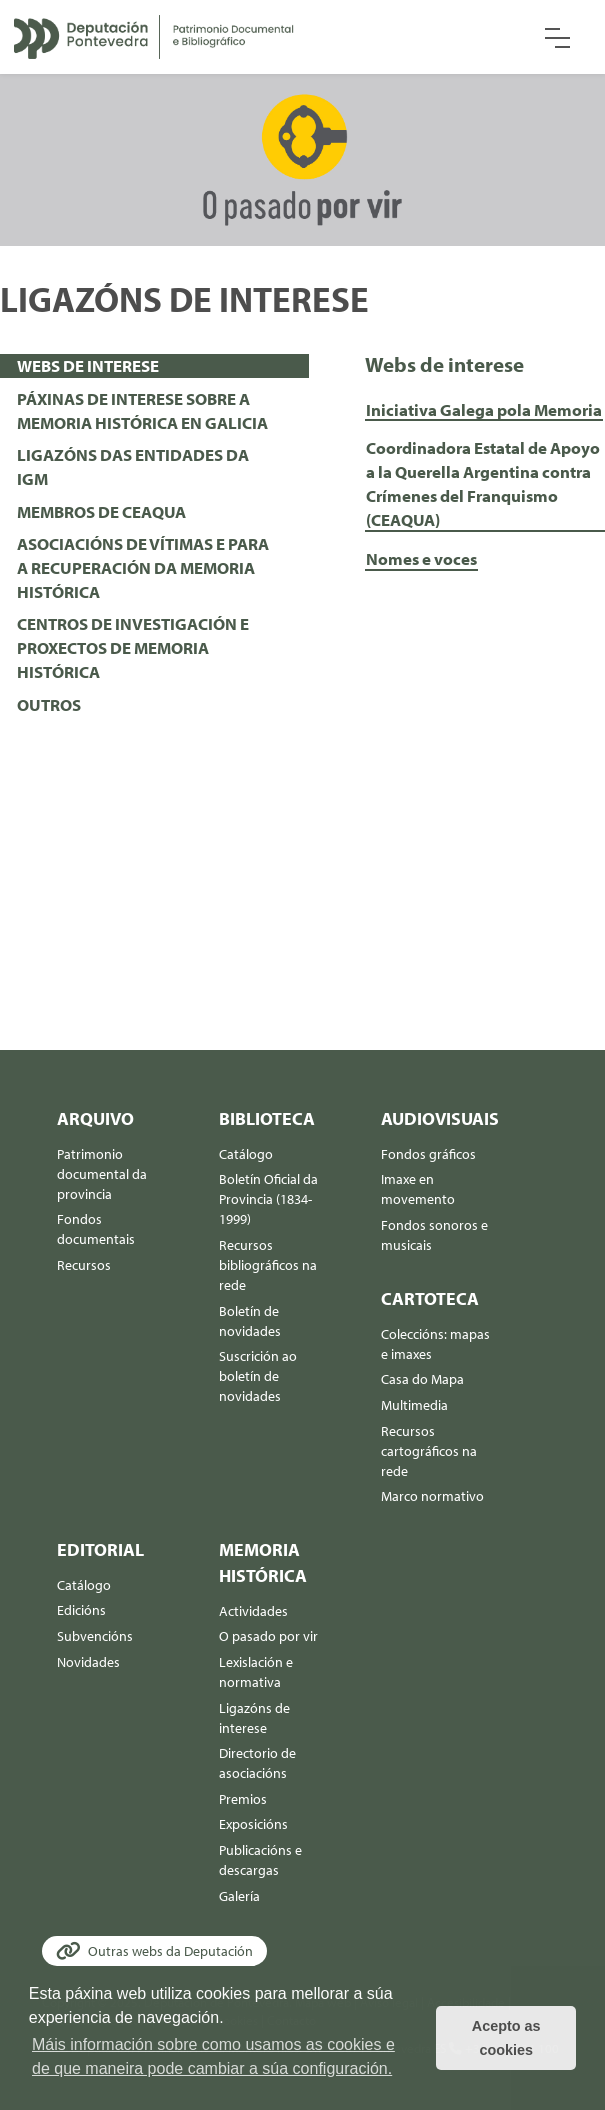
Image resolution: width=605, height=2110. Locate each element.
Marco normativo (432, 1496)
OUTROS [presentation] (49, 704)
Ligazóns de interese (254, 1718)
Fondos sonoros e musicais (434, 1235)
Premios (243, 1799)
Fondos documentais (96, 1229)
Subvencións (95, 1636)
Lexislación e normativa (256, 1672)
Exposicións (253, 1824)
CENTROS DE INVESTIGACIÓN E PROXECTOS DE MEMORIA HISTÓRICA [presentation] (133, 647)
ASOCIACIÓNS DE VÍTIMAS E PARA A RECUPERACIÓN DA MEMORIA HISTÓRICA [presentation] (143, 567)
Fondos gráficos (428, 1154)
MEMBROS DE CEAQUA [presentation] (101, 511)
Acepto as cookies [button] (506, 2038)
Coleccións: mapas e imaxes (435, 1344)
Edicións (81, 1610)
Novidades (88, 1662)
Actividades (253, 1611)
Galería (239, 1896)
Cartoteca (430, 1298)
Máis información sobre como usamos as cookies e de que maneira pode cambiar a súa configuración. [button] (213, 2056)
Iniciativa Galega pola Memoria (484, 409)
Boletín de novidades (250, 1321)
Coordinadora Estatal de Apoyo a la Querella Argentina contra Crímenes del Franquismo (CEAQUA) (483, 483)
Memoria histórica (263, 1562)
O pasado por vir (268, 1636)
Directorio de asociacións (257, 1763)
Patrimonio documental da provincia (102, 1174)
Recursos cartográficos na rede (429, 1451)
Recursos (84, 1265)
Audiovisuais (437, 1118)
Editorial (100, 1549)
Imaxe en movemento (418, 1189)
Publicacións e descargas (260, 1860)
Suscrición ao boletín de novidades (258, 1376)
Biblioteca (267, 1118)
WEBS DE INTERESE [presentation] (88, 365)
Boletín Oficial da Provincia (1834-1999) (268, 1199)
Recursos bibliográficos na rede (268, 1265)
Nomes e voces (421, 558)
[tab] (154, 366)
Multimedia (414, 1405)
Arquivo (95, 1118)
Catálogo (246, 1154)
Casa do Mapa (422, 1379)
